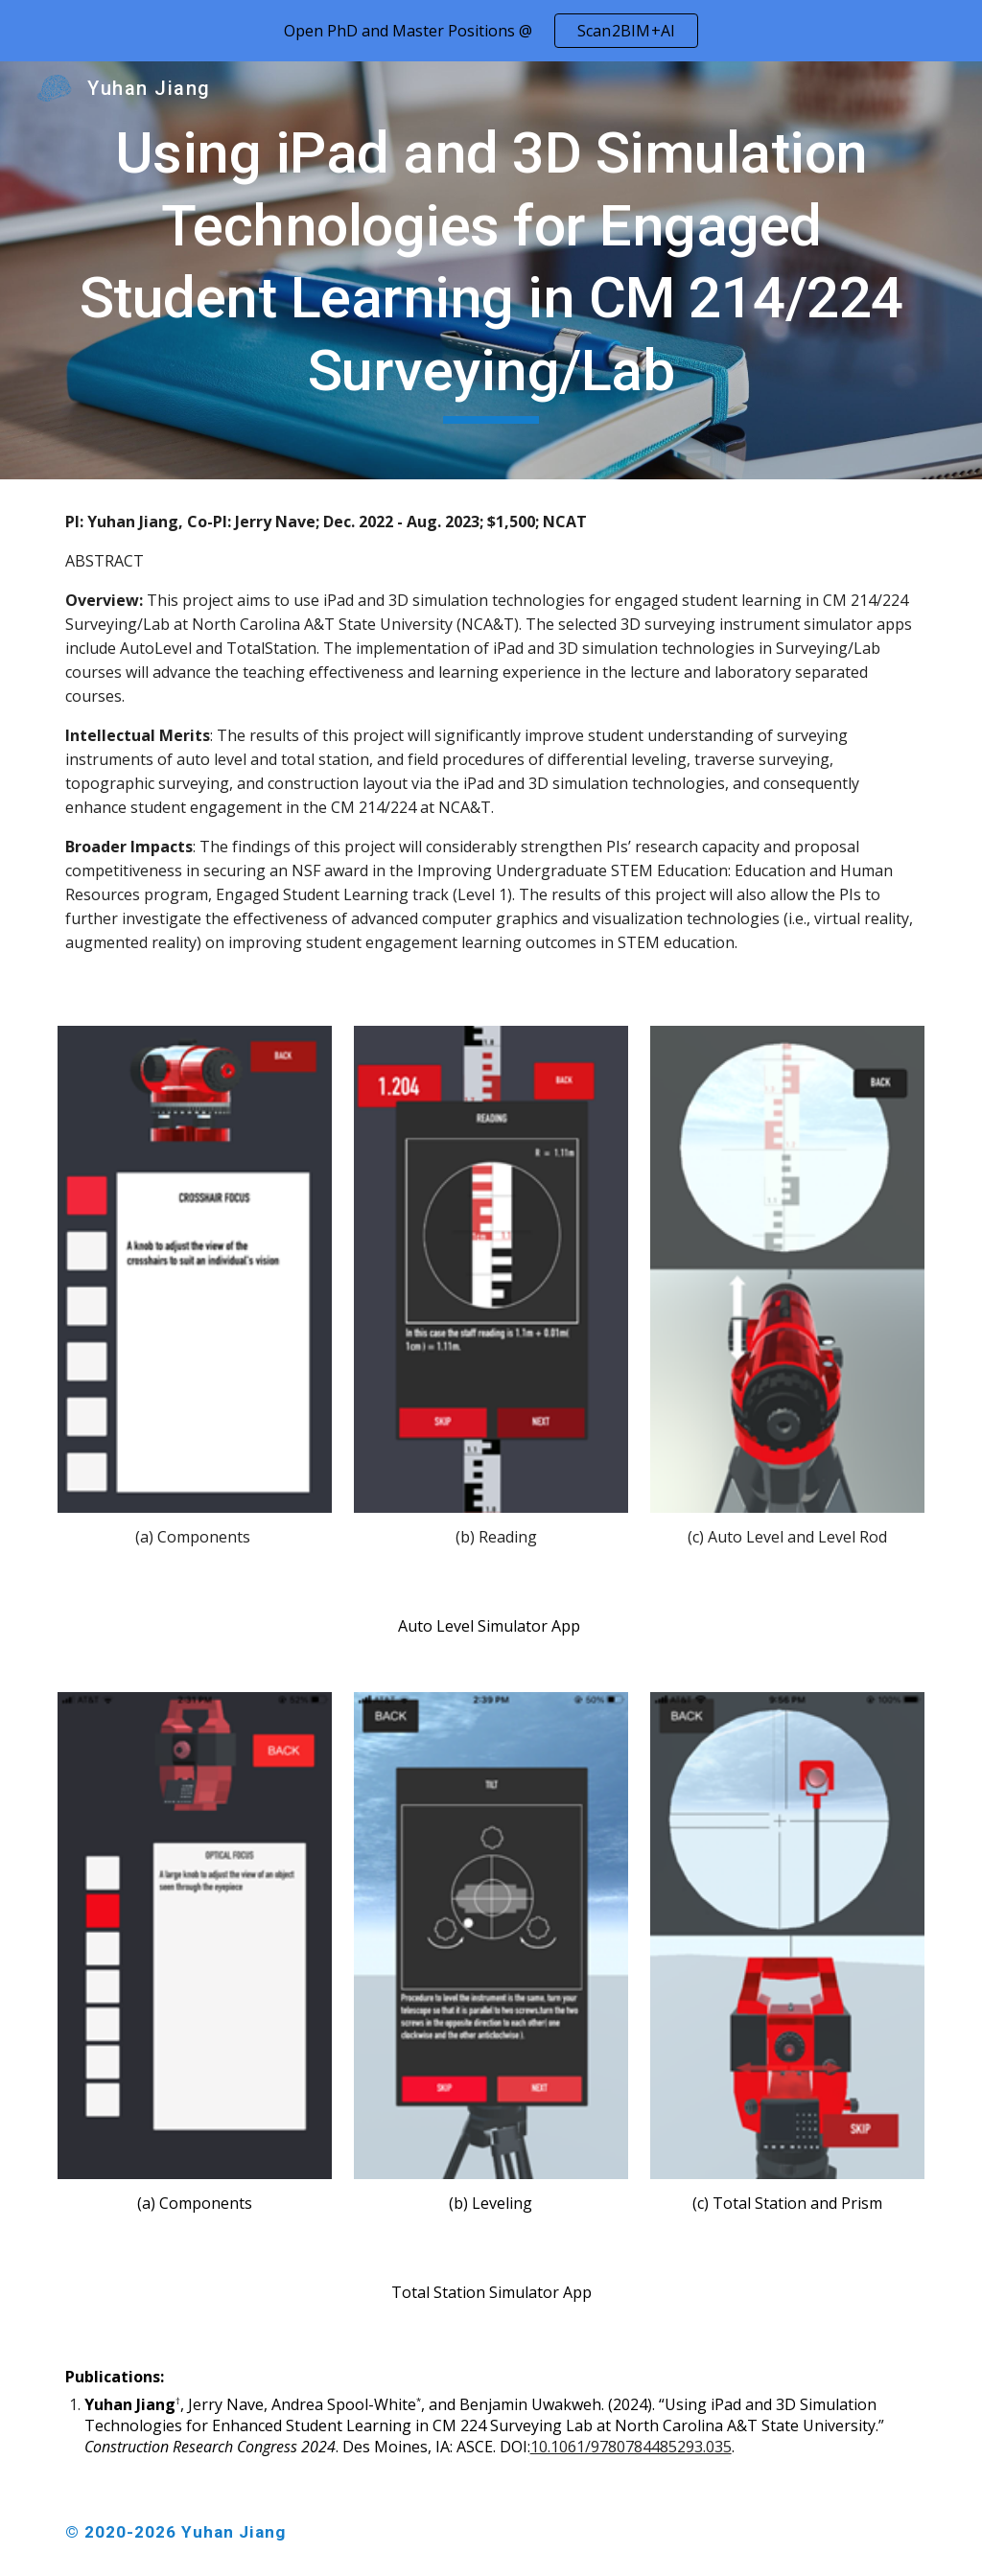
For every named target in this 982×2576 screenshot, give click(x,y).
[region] (491, 30)
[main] (491, 270)
